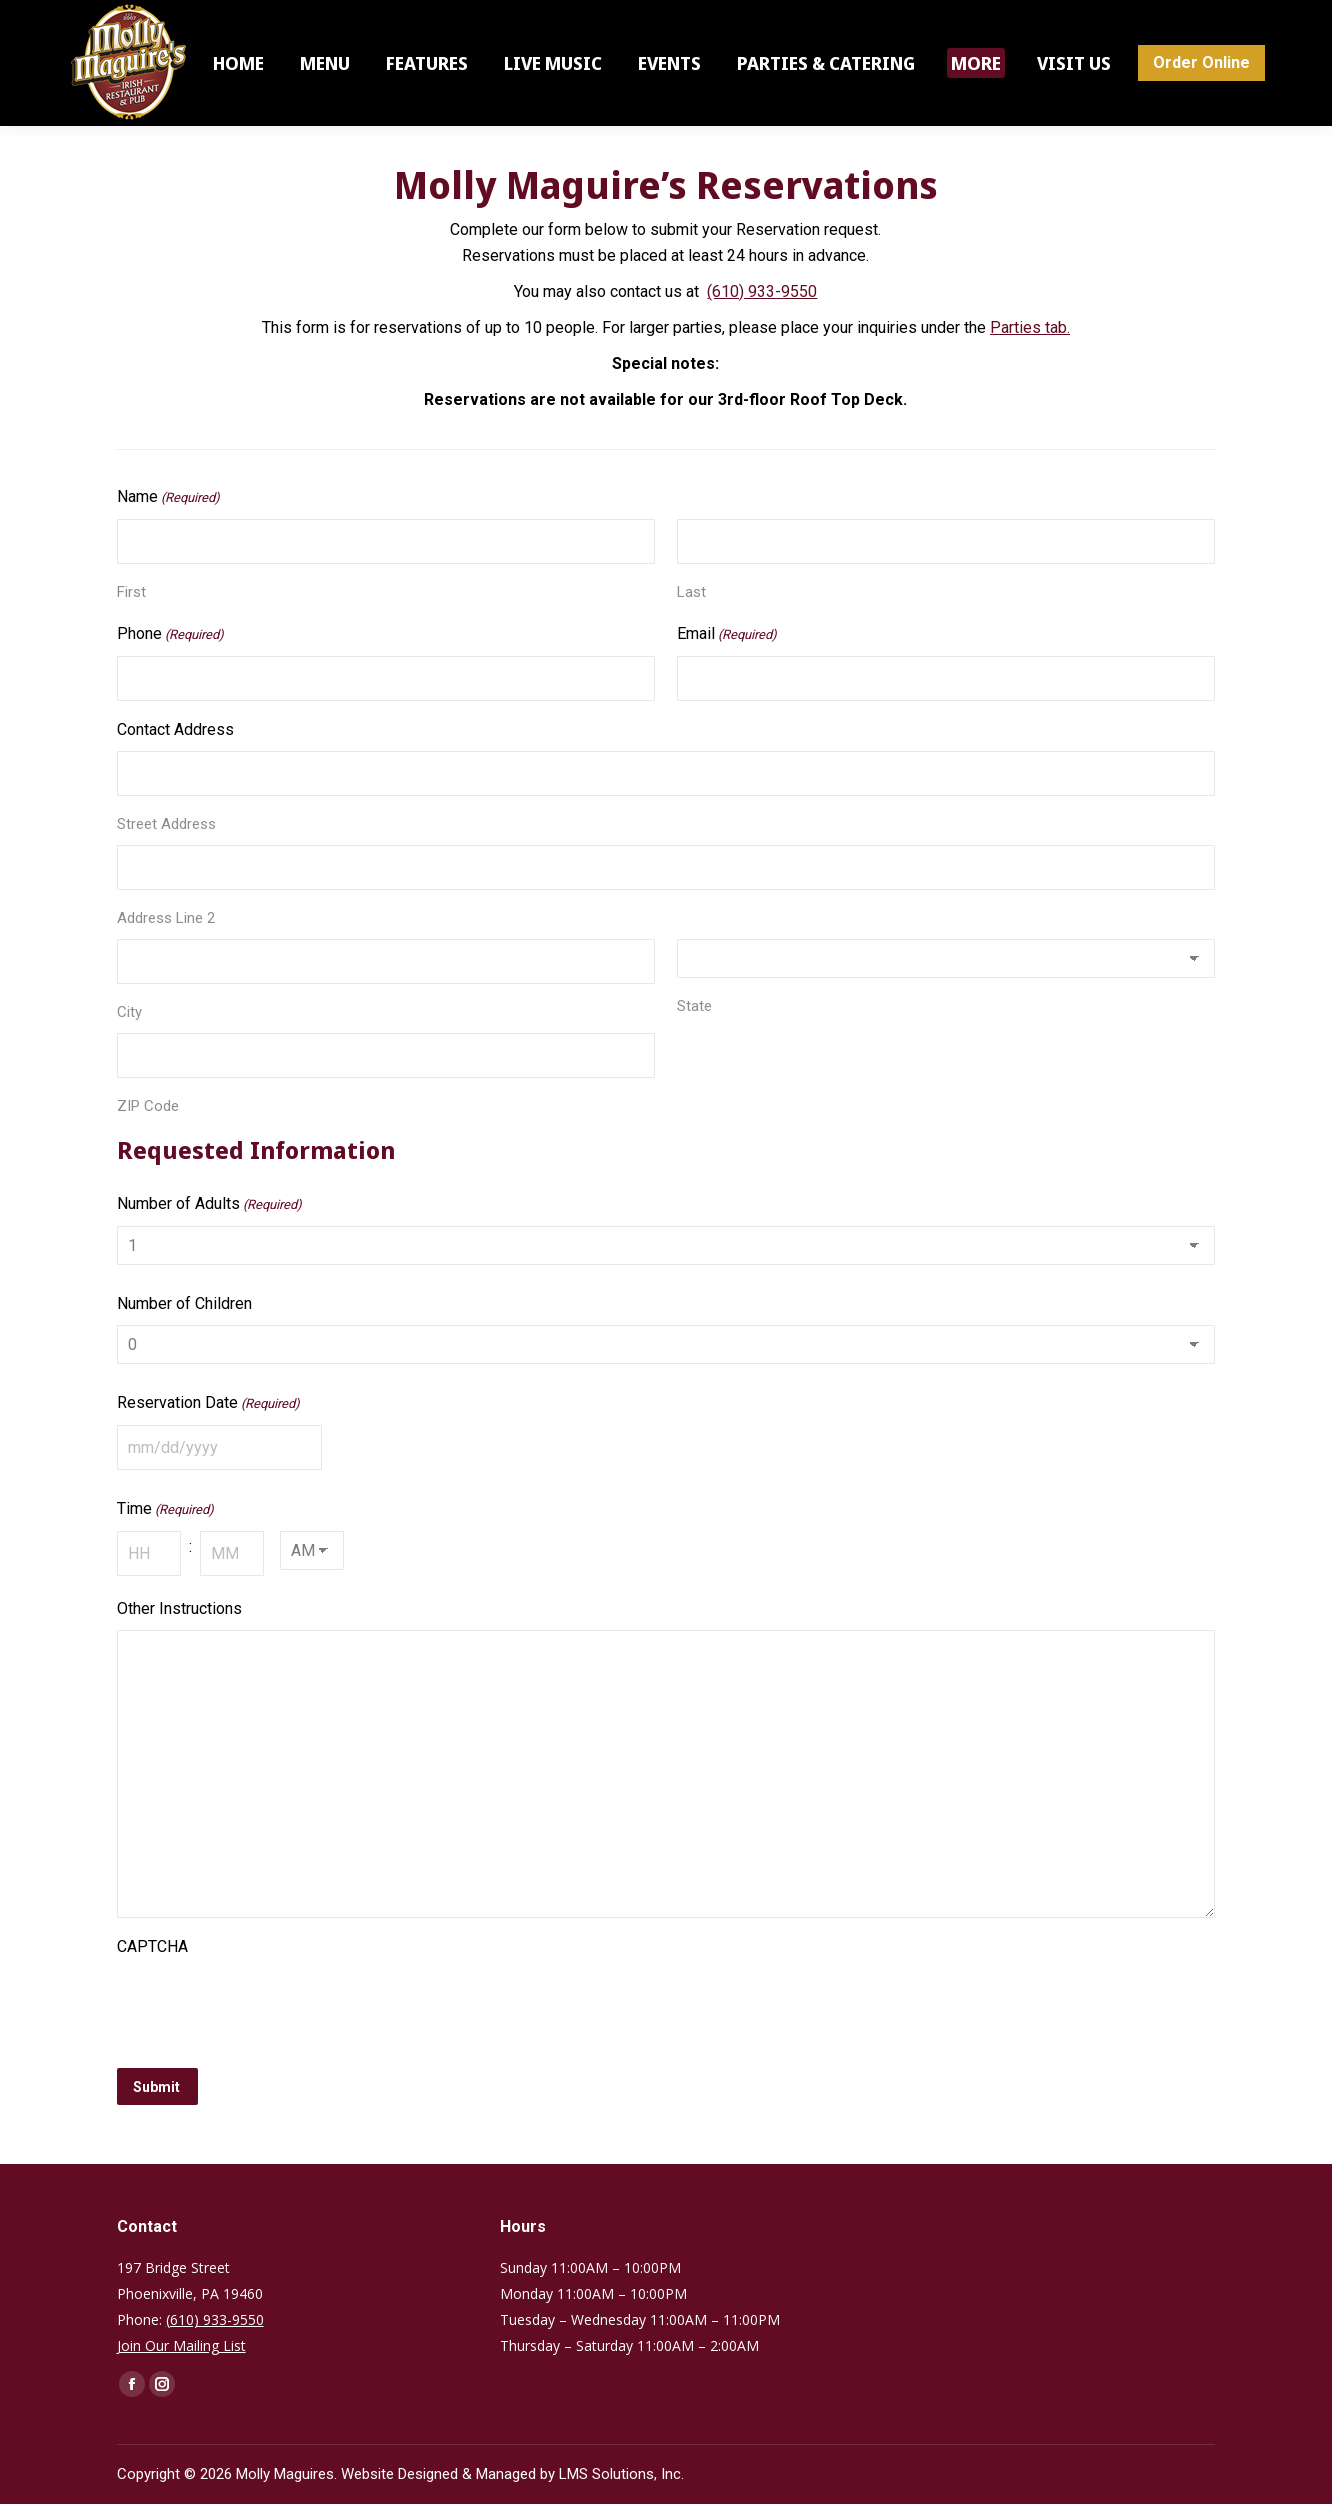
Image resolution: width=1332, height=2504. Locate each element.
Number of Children (184, 1303)
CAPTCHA (152, 1946)
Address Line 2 (166, 918)
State (694, 1006)
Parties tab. (1030, 327)
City (129, 1012)
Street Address (166, 824)
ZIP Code (148, 1106)
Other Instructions (179, 1608)
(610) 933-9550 (762, 291)
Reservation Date (208, 1404)
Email (727, 635)
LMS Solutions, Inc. (621, 2474)
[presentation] (269, 2007)
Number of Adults (209, 1205)
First (131, 592)
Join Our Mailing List (181, 2345)
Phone (170, 635)
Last (691, 592)
